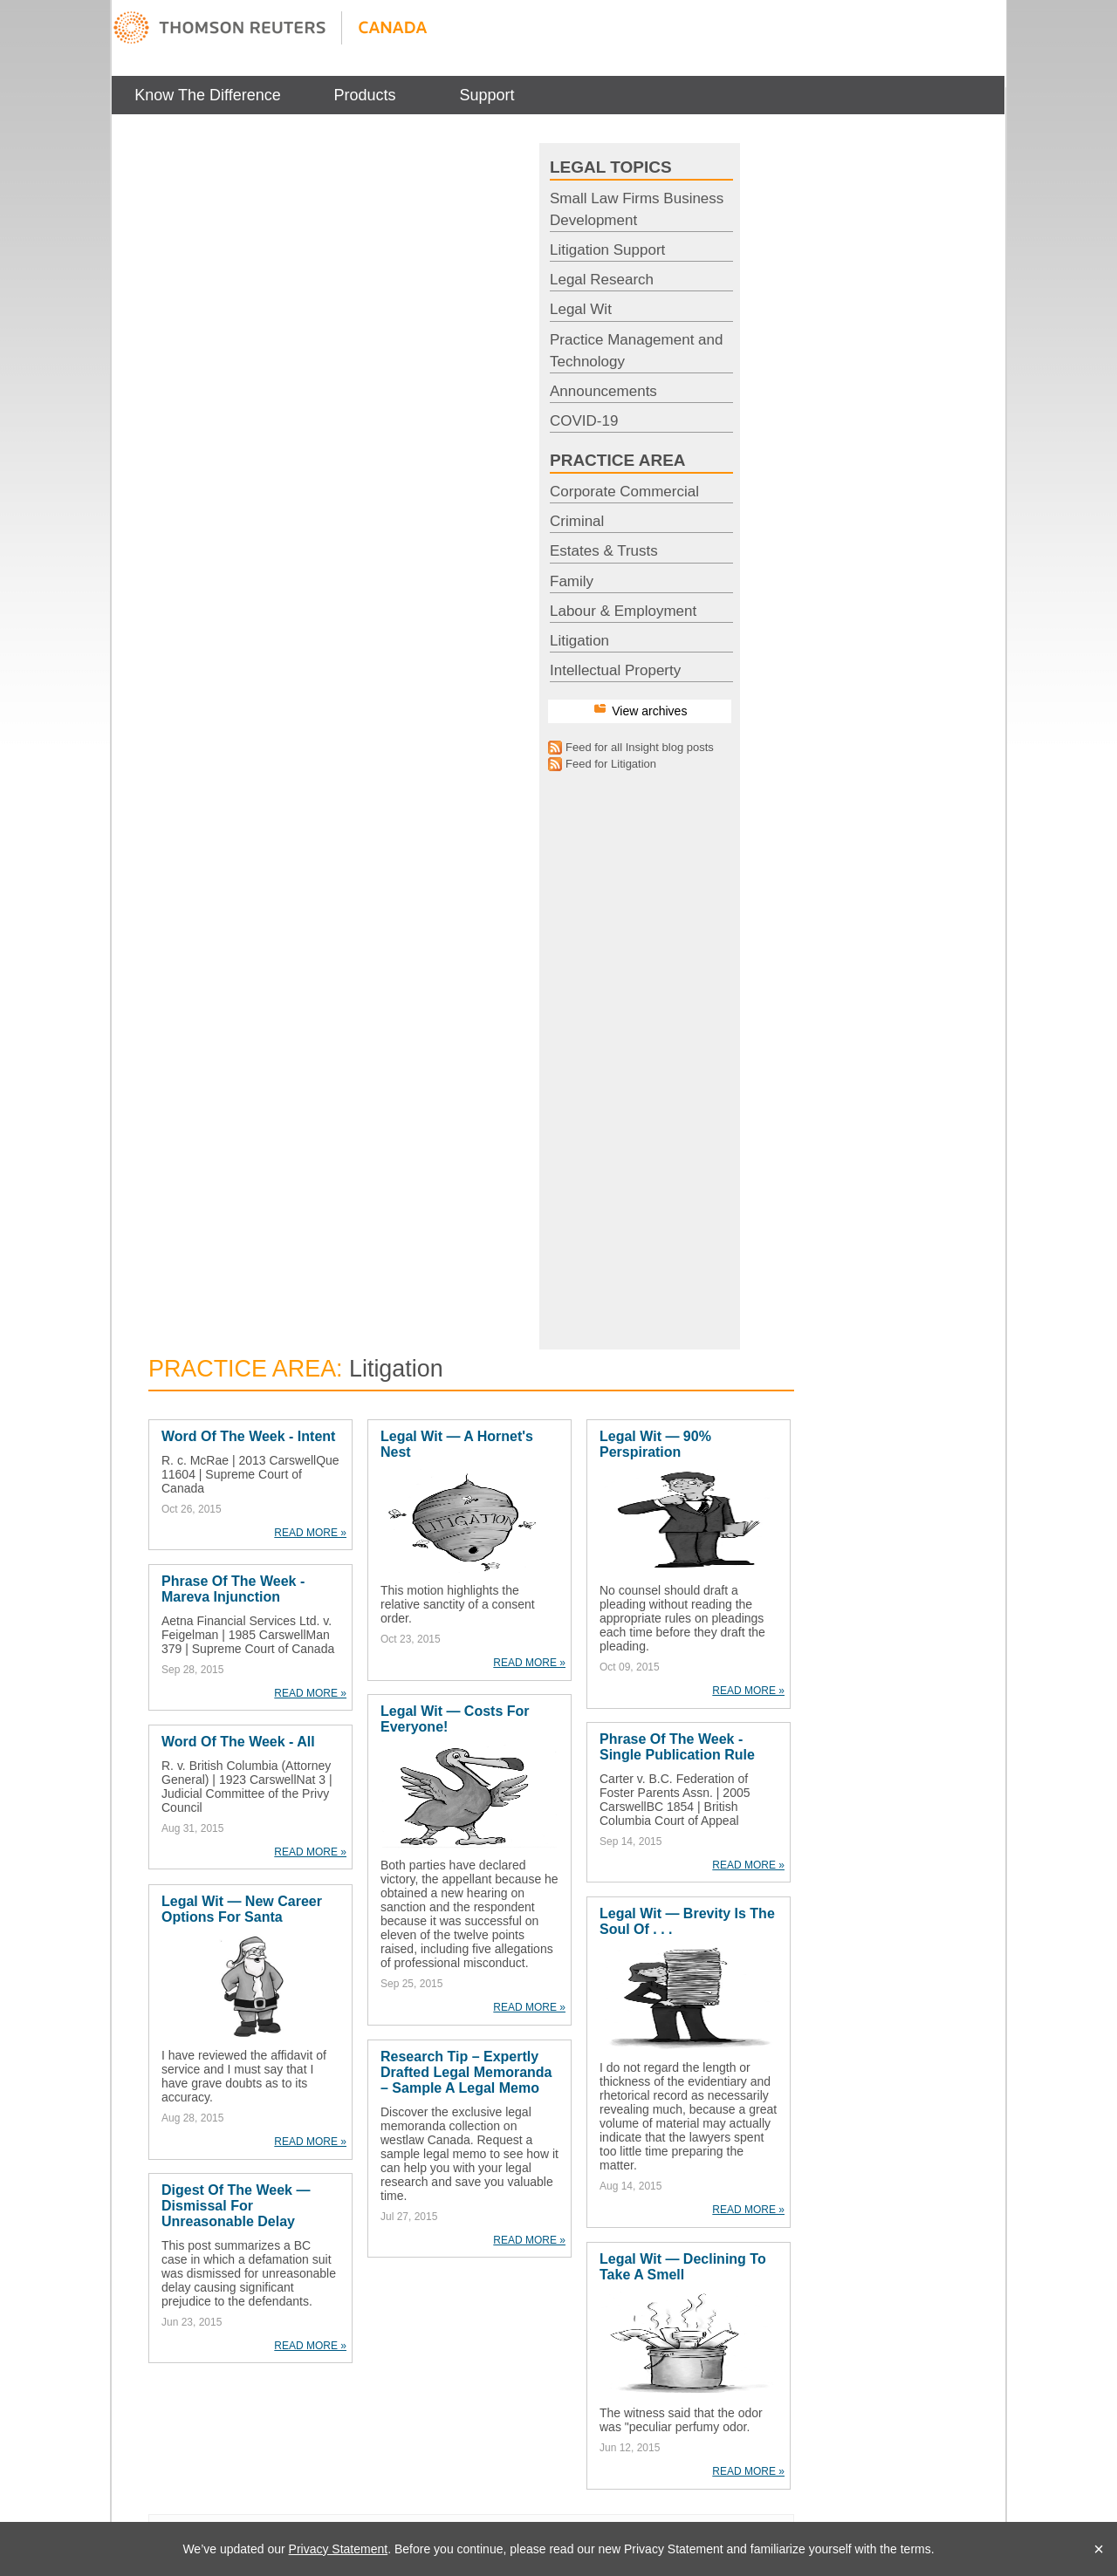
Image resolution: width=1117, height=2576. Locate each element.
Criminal (577, 521)
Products (364, 95)
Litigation (579, 640)
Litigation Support (607, 250)
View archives (649, 711)
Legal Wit (581, 309)
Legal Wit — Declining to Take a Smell (683, 2266)
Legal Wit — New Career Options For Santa (241, 1909)
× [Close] (1098, 2549)
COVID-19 (584, 421)
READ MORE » (310, 1533)
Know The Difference (207, 95)
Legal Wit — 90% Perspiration (655, 1444)
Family (571, 581)
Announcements (603, 391)
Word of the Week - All (238, 1741)
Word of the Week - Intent (248, 1436)
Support (486, 95)
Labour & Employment (623, 611)
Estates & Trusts (604, 551)
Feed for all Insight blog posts (639, 747)
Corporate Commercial (624, 491)
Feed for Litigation (610, 763)
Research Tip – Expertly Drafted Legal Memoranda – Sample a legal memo (466, 2072)
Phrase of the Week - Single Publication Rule (677, 1747)
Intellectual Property (615, 670)
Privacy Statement (338, 2549)
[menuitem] (208, 95)
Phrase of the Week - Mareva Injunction (233, 1589)
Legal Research (602, 279)
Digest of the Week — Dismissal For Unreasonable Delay (235, 2206)
